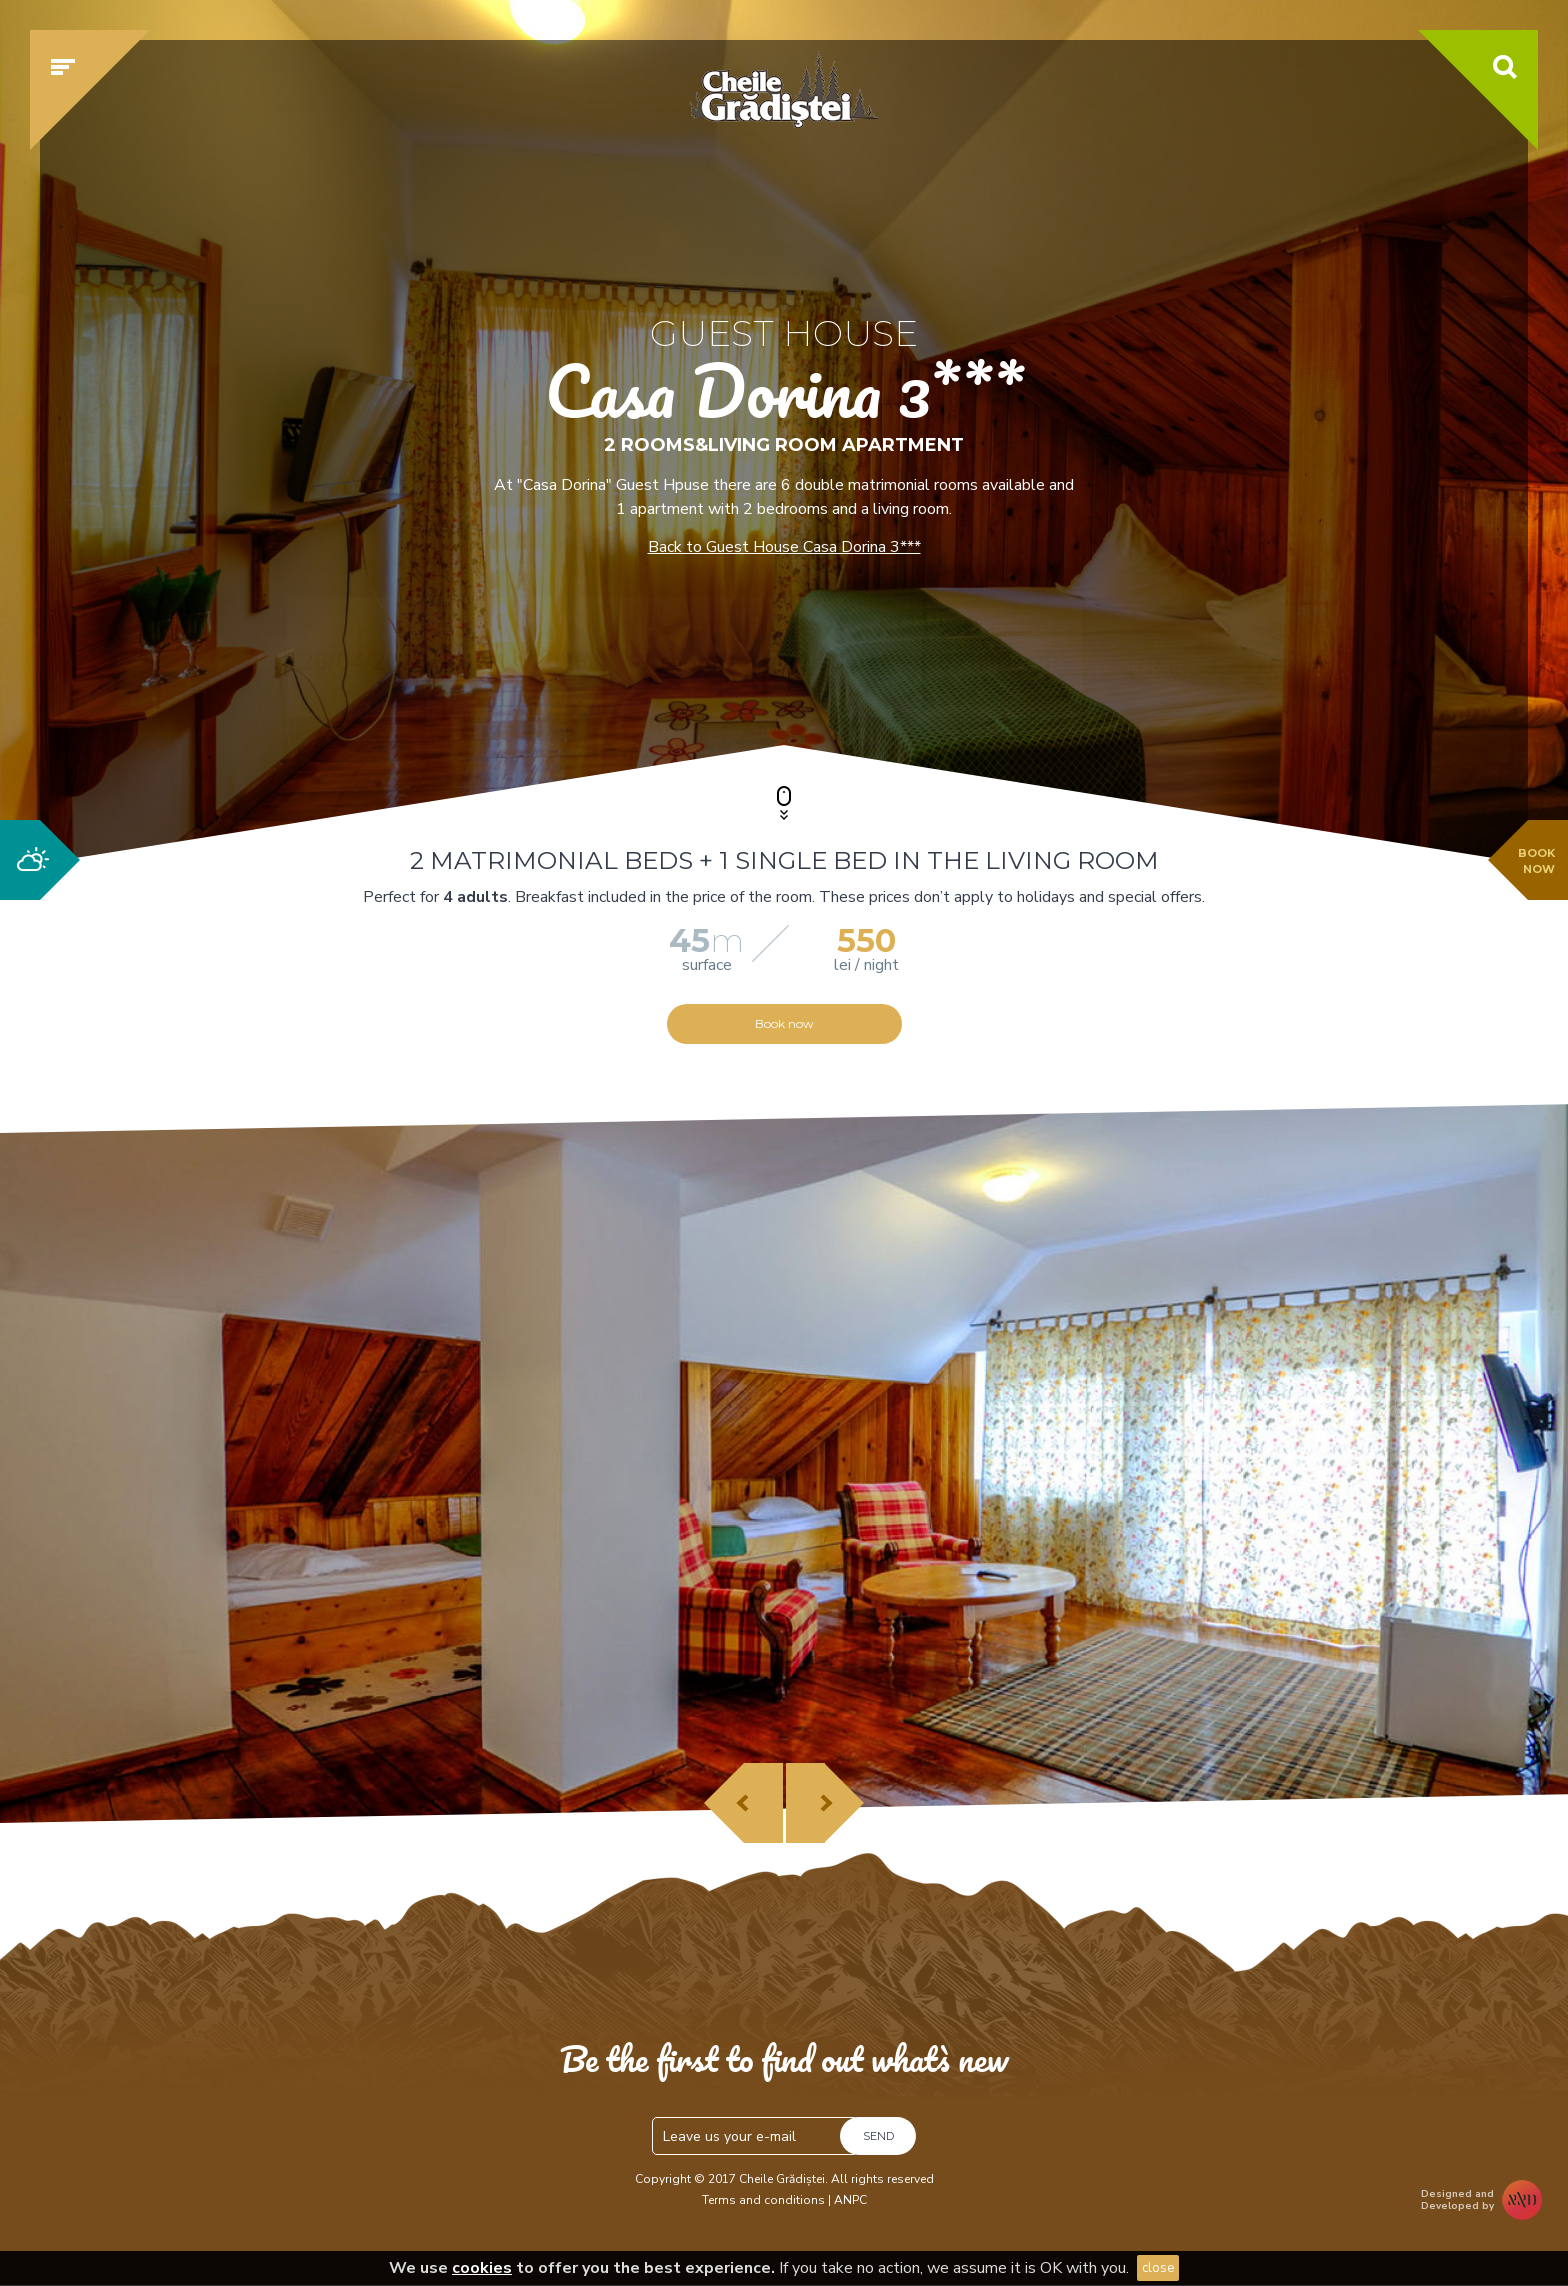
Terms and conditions (763, 2200)
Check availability (1148, 657)
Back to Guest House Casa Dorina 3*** (784, 547)
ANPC (850, 2200)
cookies (482, 2268)
